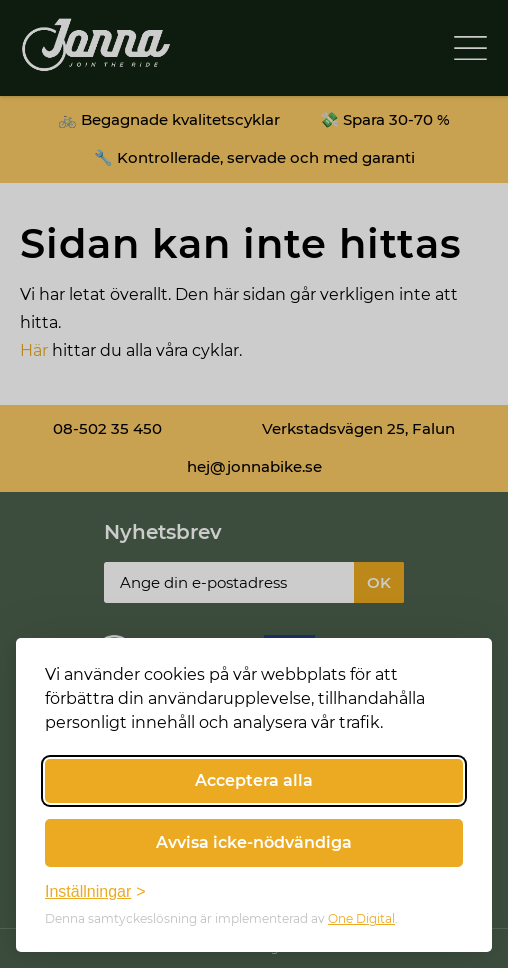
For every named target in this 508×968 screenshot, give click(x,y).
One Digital (361, 918)
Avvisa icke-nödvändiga (254, 842)
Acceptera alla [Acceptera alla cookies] (254, 780)
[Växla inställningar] (95, 892)
